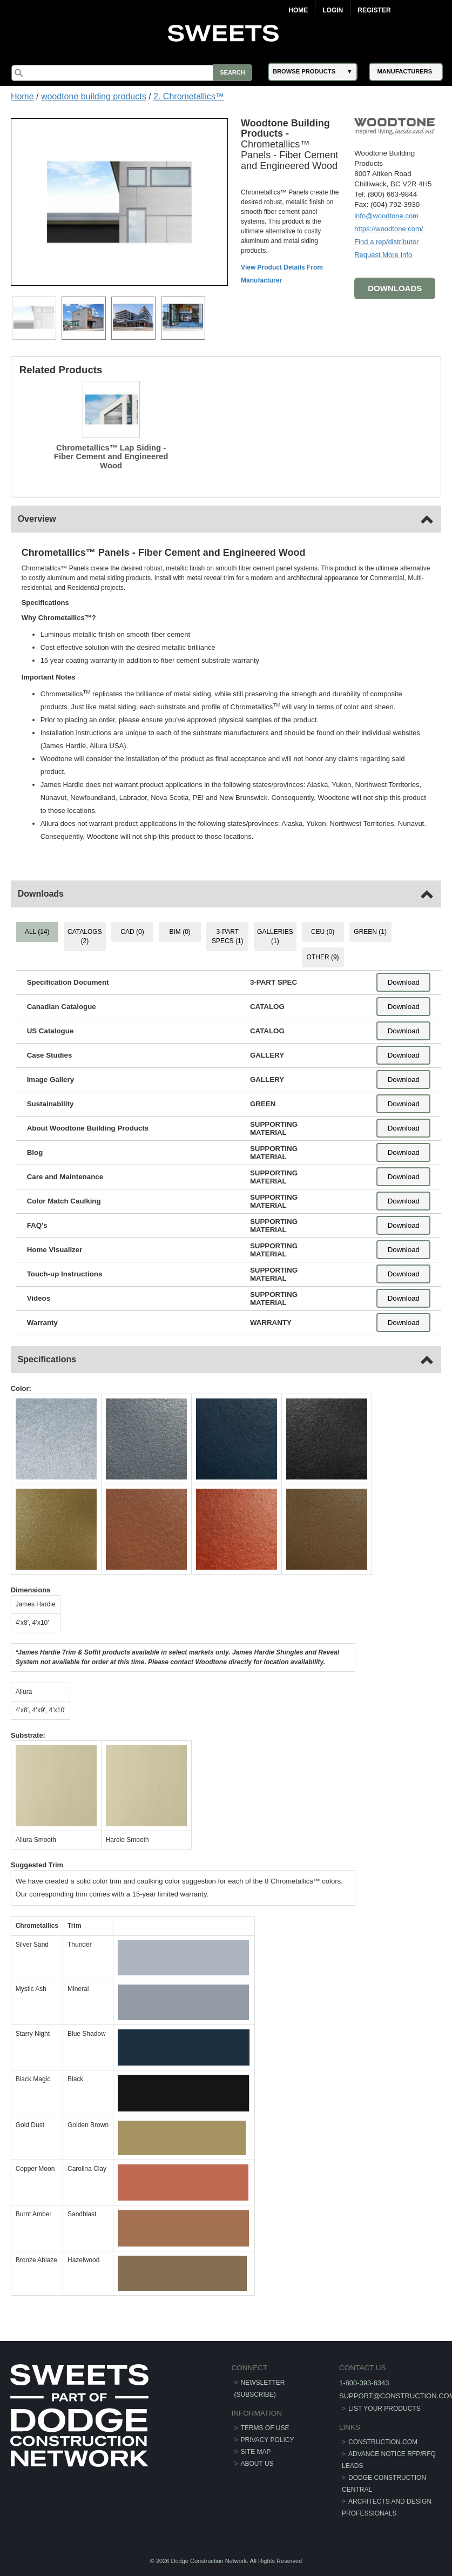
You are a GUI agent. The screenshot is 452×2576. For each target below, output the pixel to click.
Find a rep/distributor (386, 242)
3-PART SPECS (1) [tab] (228, 936)
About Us (257, 2463)
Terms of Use (265, 2427)
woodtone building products (93, 96)
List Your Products (384, 2408)
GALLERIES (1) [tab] (275, 936)
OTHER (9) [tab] (322, 956)
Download (403, 982)
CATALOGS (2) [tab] (85, 936)
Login (332, 10)
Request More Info (382, 255)
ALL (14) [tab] (37, 932)
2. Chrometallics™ (188, 96)
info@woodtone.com (386, 216)
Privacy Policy (267, 2439)
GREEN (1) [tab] (370, 932)
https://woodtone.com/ (388, 229)
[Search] (133, 73)
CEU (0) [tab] (322, 932)
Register (373, 10)
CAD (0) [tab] (132, 932)
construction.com (382, 2441)
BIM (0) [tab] (180, 932)
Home (298, 10)
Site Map (256, 2451)
